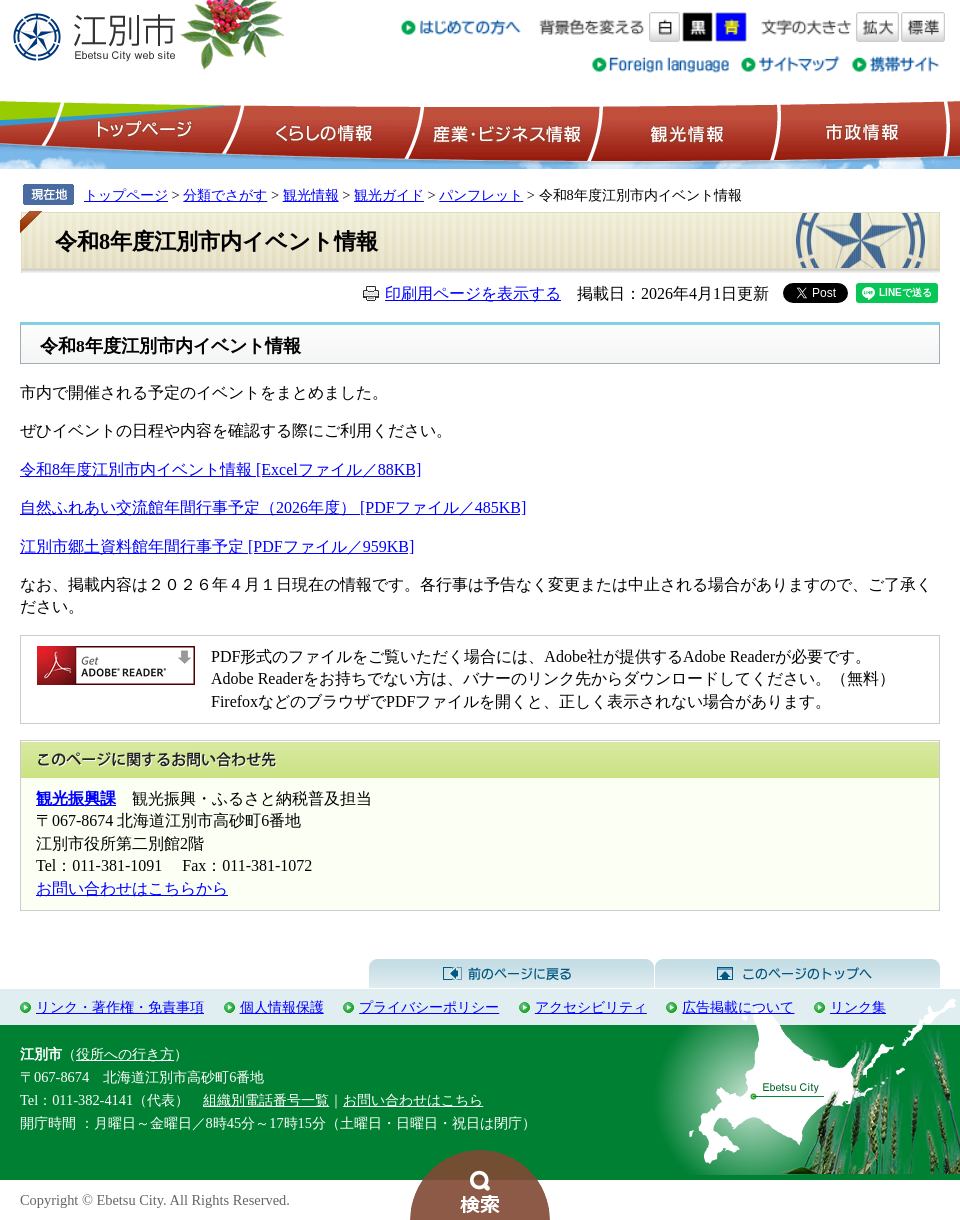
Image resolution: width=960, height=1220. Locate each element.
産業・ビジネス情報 (503, 131)
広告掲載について (738, 1007)
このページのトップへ (797, 974)
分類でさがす (225, 195)
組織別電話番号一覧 (266, 1100)
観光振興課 (76, 798)
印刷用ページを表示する (473, 293)
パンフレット (481, 195)
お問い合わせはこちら (413, 1100)
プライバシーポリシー (429, 1007)
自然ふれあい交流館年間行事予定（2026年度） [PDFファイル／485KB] (273, 507)
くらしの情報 (322, 131)
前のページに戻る (511, 974)
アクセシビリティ (591, 1007)
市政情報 (860, 131)
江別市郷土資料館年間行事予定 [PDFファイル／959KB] (217, 546)
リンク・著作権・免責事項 (120, 1007)
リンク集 (858, 1007)
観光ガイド (389, 195)
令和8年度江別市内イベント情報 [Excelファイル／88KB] (220, 469)
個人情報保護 (282, 1007)
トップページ (141, 131)
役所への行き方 (125, 1054)
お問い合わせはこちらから (132, 888)
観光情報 (684, 131)
